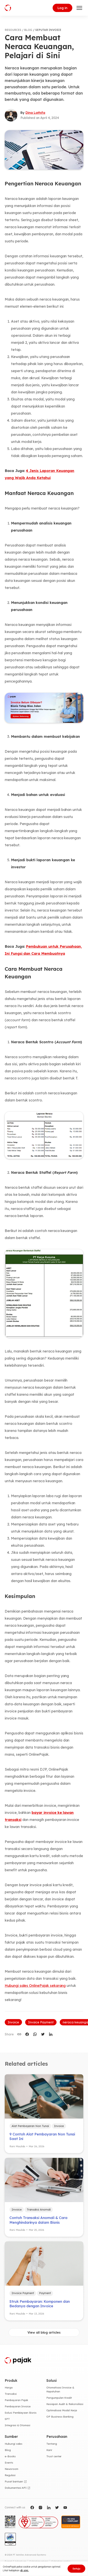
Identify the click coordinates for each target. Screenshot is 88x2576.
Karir (49, 2450)
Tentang (51, 2443)
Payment (45, 2293)
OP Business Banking (59, 2416)
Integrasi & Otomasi (17, 2425)
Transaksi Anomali (39, 2209)
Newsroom (11, 2468)
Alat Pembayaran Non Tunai (30, 2126)
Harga (9, 2387)
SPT (7, 2419)
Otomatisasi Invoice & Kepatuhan (60, 2389)
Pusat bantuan (14, 2481)
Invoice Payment (41, 2022)
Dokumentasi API (16, 2487)
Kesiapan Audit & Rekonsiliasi (64, 2404)
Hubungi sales (13, 2443)
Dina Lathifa (35, 113)
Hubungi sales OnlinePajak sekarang (35, 1985)
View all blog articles (44, 2332)
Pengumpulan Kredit (59, 2397)
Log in (62, 8)
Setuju (76, 2568)
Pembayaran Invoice (18, 2406)
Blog (8, 2450)
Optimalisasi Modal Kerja (61, 2410)
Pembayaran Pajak (16, 2400)
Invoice (13, 2022)
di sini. (24, 2570)
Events (9, 2462)
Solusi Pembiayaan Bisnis (21, 2412)
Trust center (53, 2456)
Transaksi (11, 2393)
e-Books (10, 2456)
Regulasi (10, 2475)
